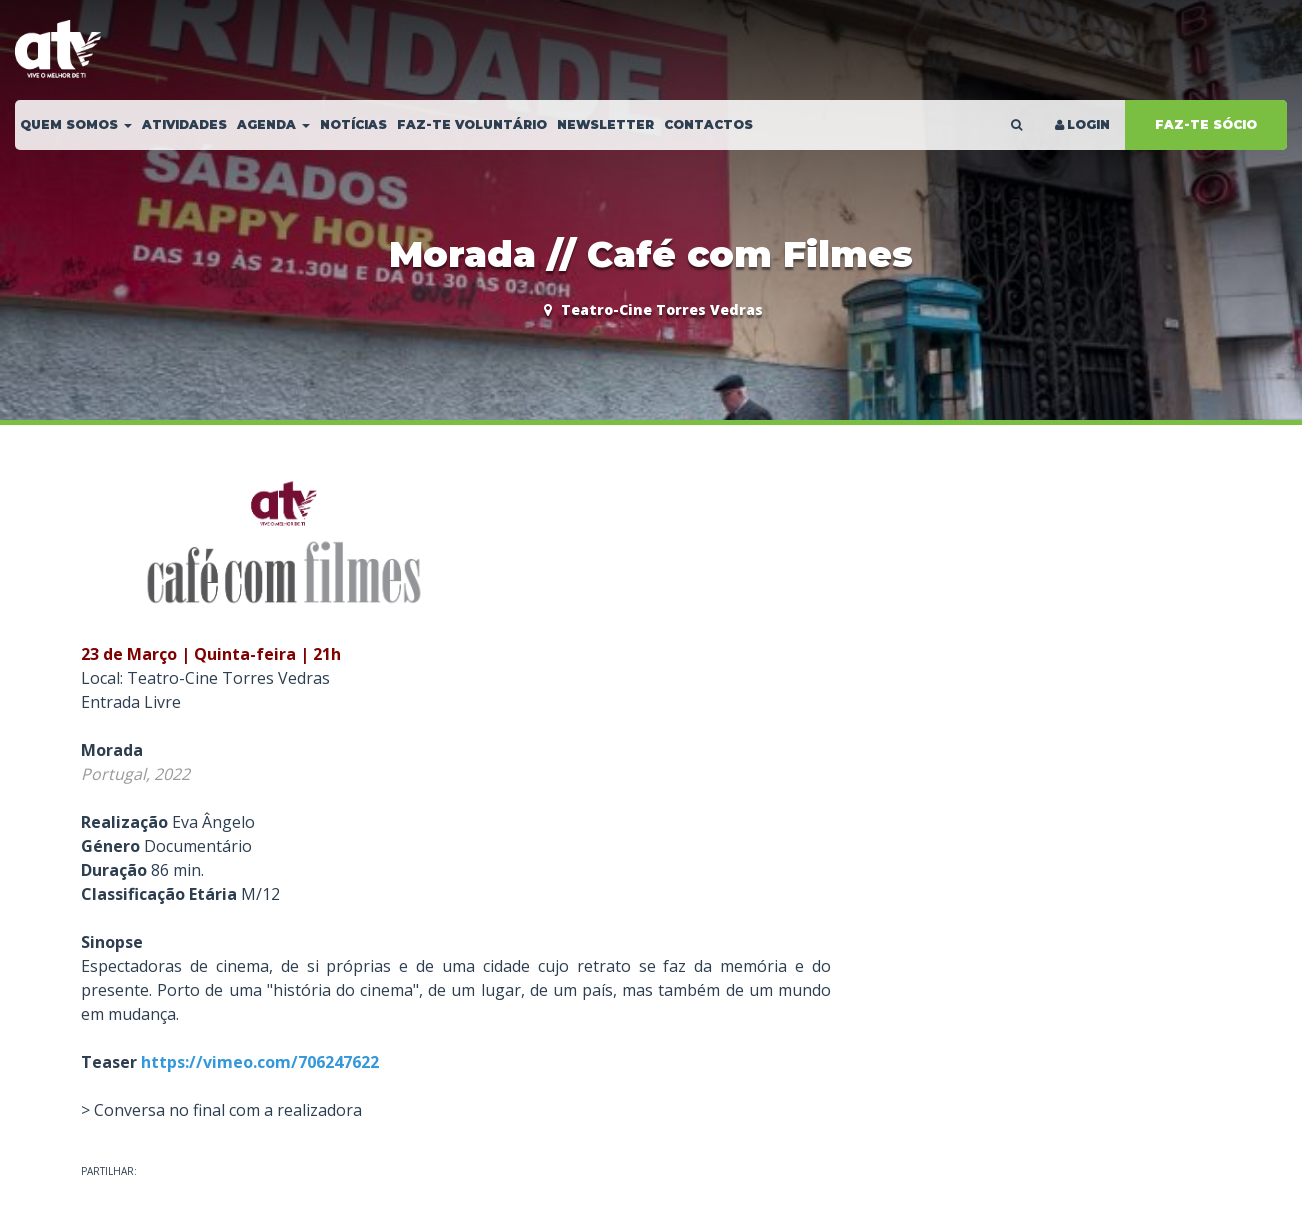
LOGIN (1081, 124)
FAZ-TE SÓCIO (1206, 124)
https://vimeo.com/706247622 (260, 1062)
